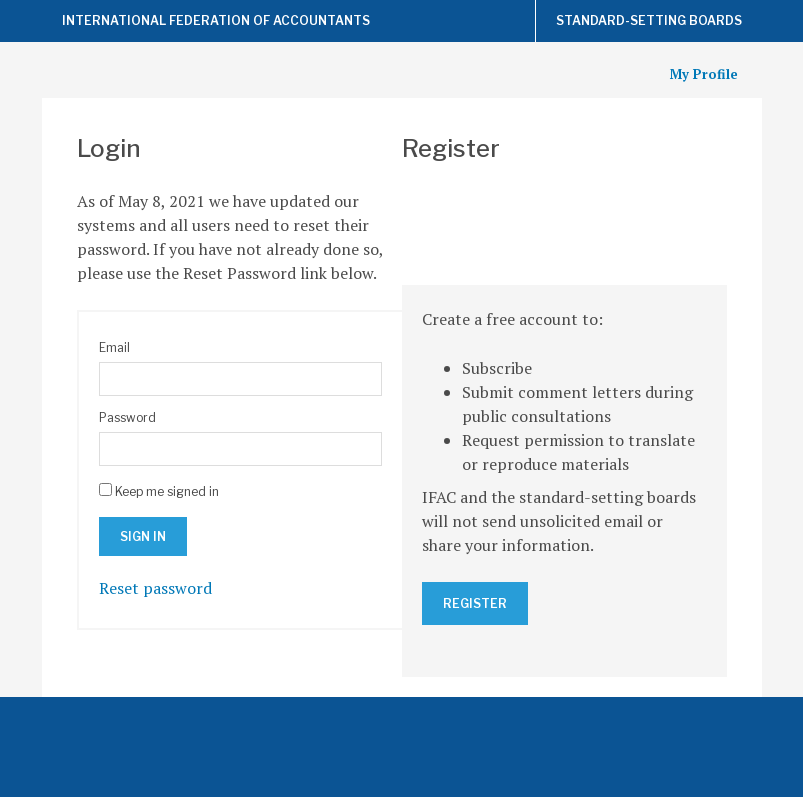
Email (114, 347)
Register (475, 603)
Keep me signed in (167, 491)
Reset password (155, 588)
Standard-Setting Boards (649, 20)
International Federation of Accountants (216, 20)
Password (127, 417)
